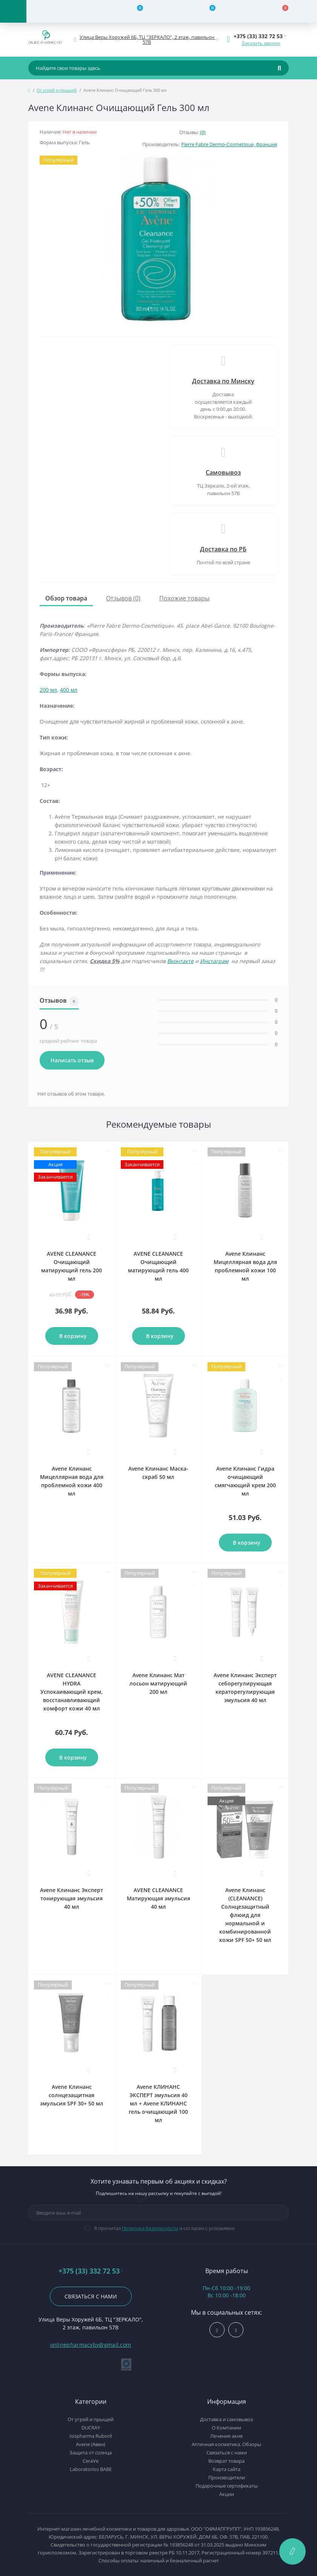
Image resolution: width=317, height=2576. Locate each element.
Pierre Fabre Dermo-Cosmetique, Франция (229, 144)
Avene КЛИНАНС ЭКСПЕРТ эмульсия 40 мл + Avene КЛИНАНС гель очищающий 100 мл (158, 2103)
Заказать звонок (261, 43)
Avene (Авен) (90, 2444)
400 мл (68, 689)
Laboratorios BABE (91, 2469)
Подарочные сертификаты (226, 2485)
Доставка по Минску (223, 381)
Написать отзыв (72, 1060)
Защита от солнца (90, 2452)
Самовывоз (223, 472)
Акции (226, 2494)
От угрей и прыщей (57, 90)
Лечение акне (226, 2435)
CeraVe (90, 2460)
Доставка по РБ (223, 549)
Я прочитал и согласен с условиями (164, 2228)
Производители (226, 2477)
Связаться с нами (91, 2296)
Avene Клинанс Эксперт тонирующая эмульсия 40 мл (71, 1898)
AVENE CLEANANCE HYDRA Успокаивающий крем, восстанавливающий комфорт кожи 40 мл (71, 1692)
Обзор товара (66, 598)
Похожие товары (184, 598)
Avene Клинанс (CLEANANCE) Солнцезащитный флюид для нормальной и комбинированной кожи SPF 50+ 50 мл (245, 1914)
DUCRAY (91, 2427)
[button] (147, 39)
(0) (203, 132)
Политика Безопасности (150, 2228)
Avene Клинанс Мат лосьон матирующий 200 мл (158, 1683)
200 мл (48, 689)
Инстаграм (214, 961)
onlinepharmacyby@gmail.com (90, 2344)
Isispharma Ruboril (90, 2435)
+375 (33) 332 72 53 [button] (90, 2271)
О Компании (226, 2427)
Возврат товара (226, 2460)
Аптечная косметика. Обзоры (226, 2444)
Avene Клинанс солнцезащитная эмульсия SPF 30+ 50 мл (71, 2095)
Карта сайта (226, 2469)
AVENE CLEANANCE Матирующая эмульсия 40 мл (158, 1898)
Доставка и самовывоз (226, 2419)
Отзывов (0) (123, 598)
